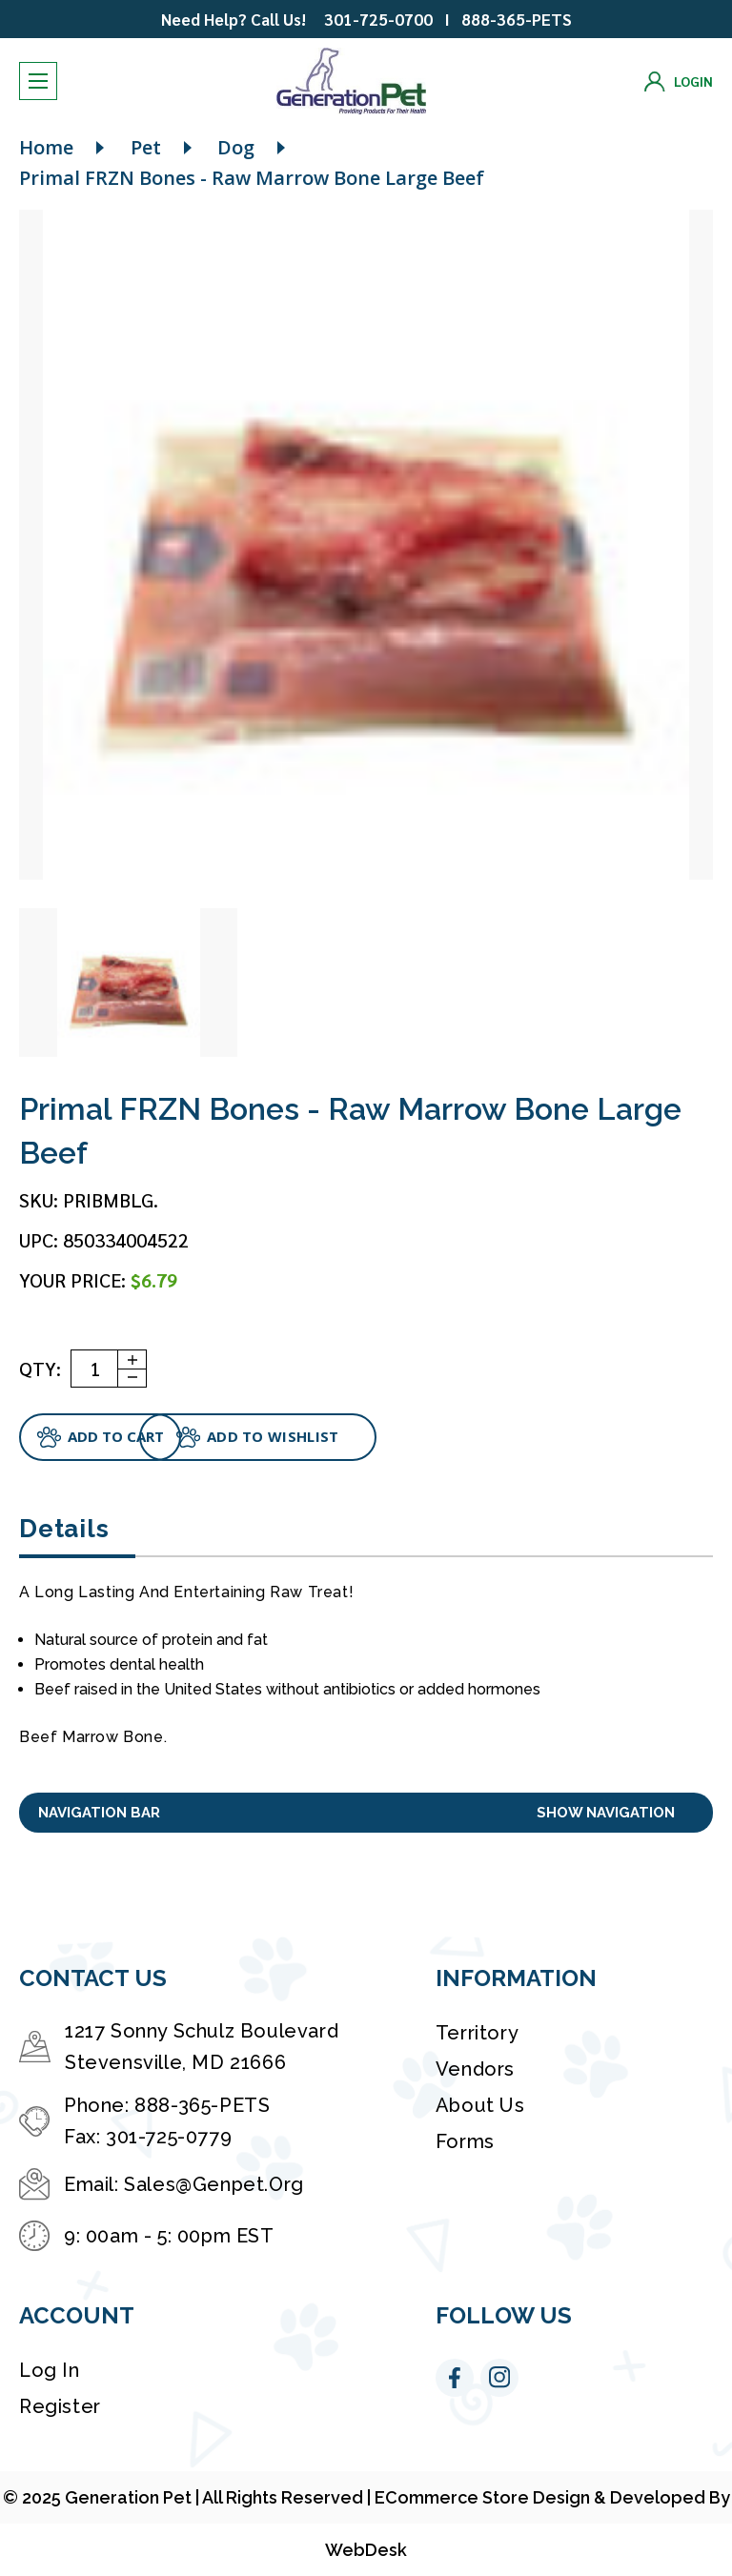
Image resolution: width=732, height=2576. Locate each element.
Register (60, 2406)
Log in (49, 2370)
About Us (480, 2105)
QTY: (40, 1368)
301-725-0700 (378, 19)
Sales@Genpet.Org (214, 2184)
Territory (477, 2032)
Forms (465, 2141)
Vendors (475, 2069)
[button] (366, 1813)
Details (64, 1528)
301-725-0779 (169, 2136)
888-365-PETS (516, 19)
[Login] (678, 81)
